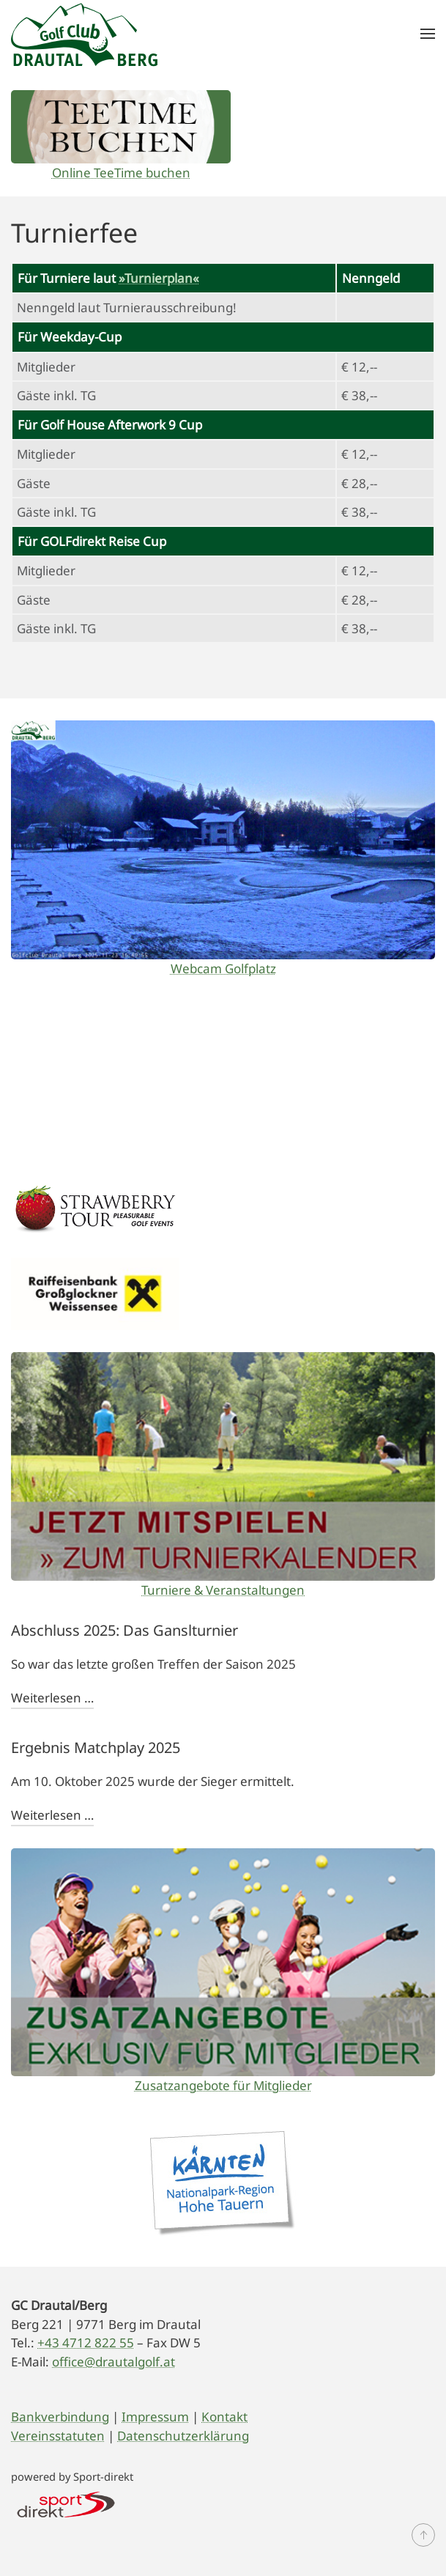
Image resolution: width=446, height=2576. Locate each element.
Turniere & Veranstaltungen (223, 1590)
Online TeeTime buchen (121, 172)
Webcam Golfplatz (223, 968)
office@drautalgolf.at (113, 2361)
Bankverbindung (60, 2416)
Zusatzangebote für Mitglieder (223, 2085)
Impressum (155, 2416)
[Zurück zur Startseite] (84, 34)
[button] (427, 34)
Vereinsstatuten (58, 2435)
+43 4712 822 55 (85, 2342)
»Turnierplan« (159, 278)
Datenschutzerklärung (183, 2435)
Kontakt (224, 2416)
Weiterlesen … (52, 1697)
